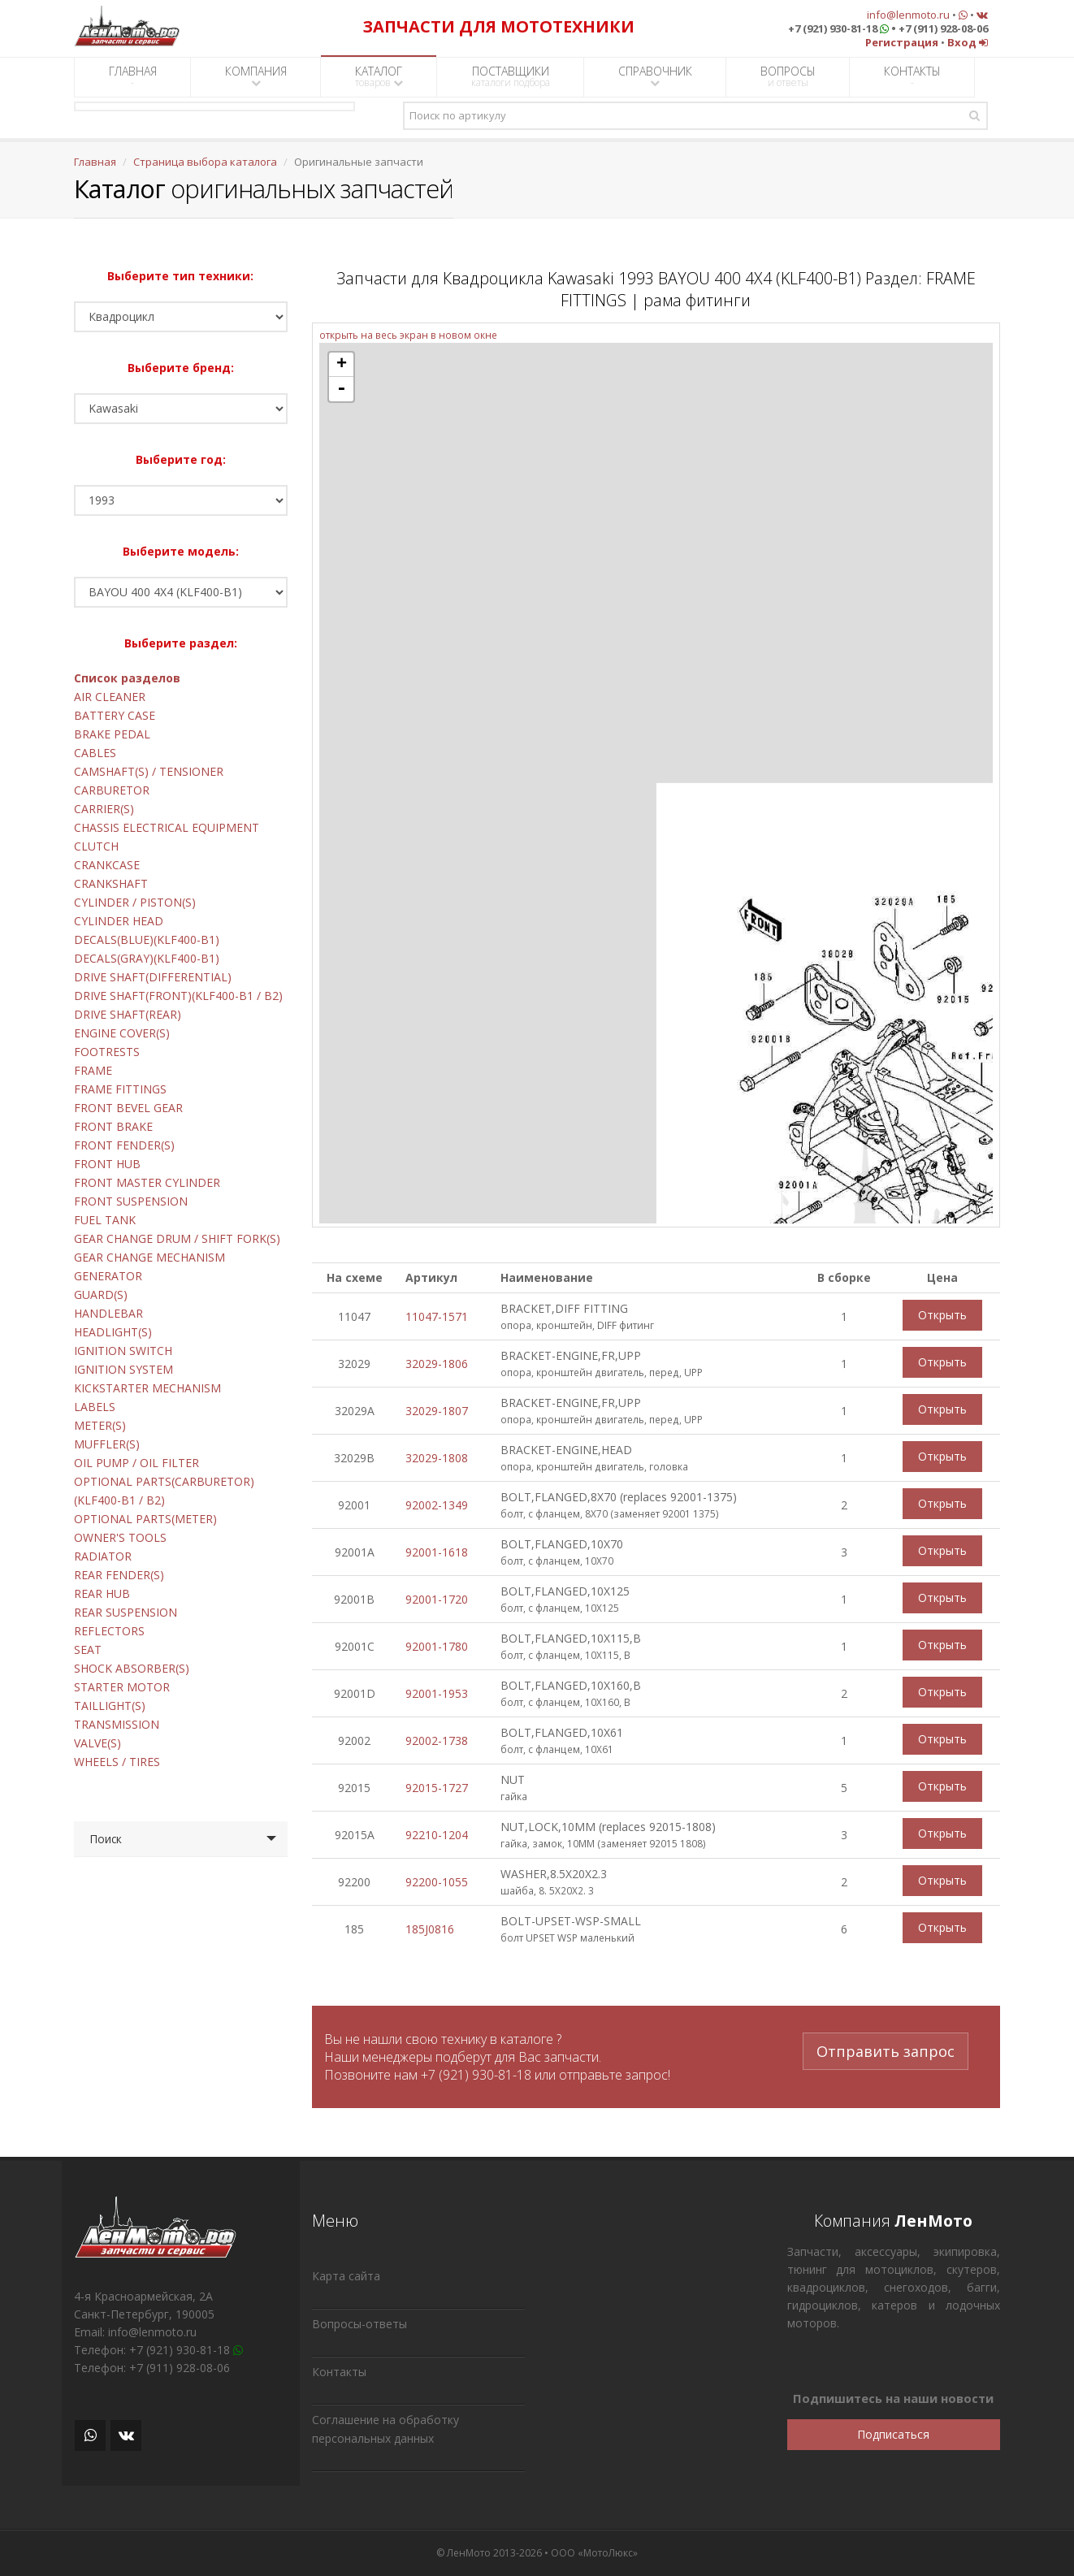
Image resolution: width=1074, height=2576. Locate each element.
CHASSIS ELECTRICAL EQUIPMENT (166, 827)
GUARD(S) (101, 1294)
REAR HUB (102, 1593)
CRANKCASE (107, 864)
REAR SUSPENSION (125, 1612)
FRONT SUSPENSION (131, 1201)
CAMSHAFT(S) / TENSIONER (148, 771)
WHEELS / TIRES (117, 1761)
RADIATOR (103, 1556)
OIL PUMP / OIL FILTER (136, 1462)
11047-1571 (436, 1316)
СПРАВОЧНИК (655, 76)
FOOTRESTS (107, 1051)
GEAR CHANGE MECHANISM (149, 1257)
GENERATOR (108, 1276)
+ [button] (341, 365)
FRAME (93, 1070)
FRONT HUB (107, 1163)
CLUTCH (96, 846)
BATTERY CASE (114, 715)
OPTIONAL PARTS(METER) (145, 1518)
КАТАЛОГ (379, 76)
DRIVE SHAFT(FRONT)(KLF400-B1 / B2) (178, 995)
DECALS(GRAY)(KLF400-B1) (146, 958)
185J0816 (429, 1929)
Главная (95, 161)
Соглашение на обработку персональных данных (385, 2429)
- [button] (341, 389)
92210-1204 (436, 1834)
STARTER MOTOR (122, 1687)
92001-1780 (436, 1646)
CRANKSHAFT (111, 883)
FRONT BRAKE (113, 1126)
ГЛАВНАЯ (133, 76)
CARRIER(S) (104, 808)
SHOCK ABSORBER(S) (131, 1668)
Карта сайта (346, 2276)
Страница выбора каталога (205, 161)
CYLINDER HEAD (118, 921)
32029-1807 (436, 1410)
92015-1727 (436, 1787)
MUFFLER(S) (107, 1444)
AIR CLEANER (109, 696)
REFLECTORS (109, 1631)
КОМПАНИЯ (256, 76)
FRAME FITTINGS (120, 1089)
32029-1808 (436, 1458)
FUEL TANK (105, 1219)
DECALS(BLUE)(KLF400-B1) (146, 939)
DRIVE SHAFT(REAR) (127, 1014)
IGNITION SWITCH (123, 1350)
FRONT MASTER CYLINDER (147, 1182)
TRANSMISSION (116, 1724)
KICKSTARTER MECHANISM (147, 1388)
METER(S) (100, 1425)
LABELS (94, 1406)
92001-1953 (436, 1693)
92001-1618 (436, 1552)
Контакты (339, 2371)
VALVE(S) (97, 1743)
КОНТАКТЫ (912, 76)
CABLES (95, 752)
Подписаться (893, 2434)
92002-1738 (436, 1740)
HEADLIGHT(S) (113, 1332)
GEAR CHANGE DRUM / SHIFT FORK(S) (177, 1238)
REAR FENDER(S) (119, 1574)
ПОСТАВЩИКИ (510, 76)
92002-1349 (436, 1505)
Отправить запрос (885, 2049)
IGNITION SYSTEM (123, 1369)
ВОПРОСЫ (788, 76)
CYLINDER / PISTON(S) (135, 902)
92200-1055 (436, 1882)
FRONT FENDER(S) (124, 1145)
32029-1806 (436, 1363)
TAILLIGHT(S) (109, 1705)
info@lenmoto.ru (908, 14)
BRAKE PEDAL (112, 734)
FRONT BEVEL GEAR (128, 1107)
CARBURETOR (111, 790)
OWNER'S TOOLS (120, 1537)
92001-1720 (436, 1599)
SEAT (88, 1649)
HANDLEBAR (108, 1313)
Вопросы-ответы (359, 2323)
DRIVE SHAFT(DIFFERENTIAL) (153, 977)
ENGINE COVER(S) (122, 1033)
